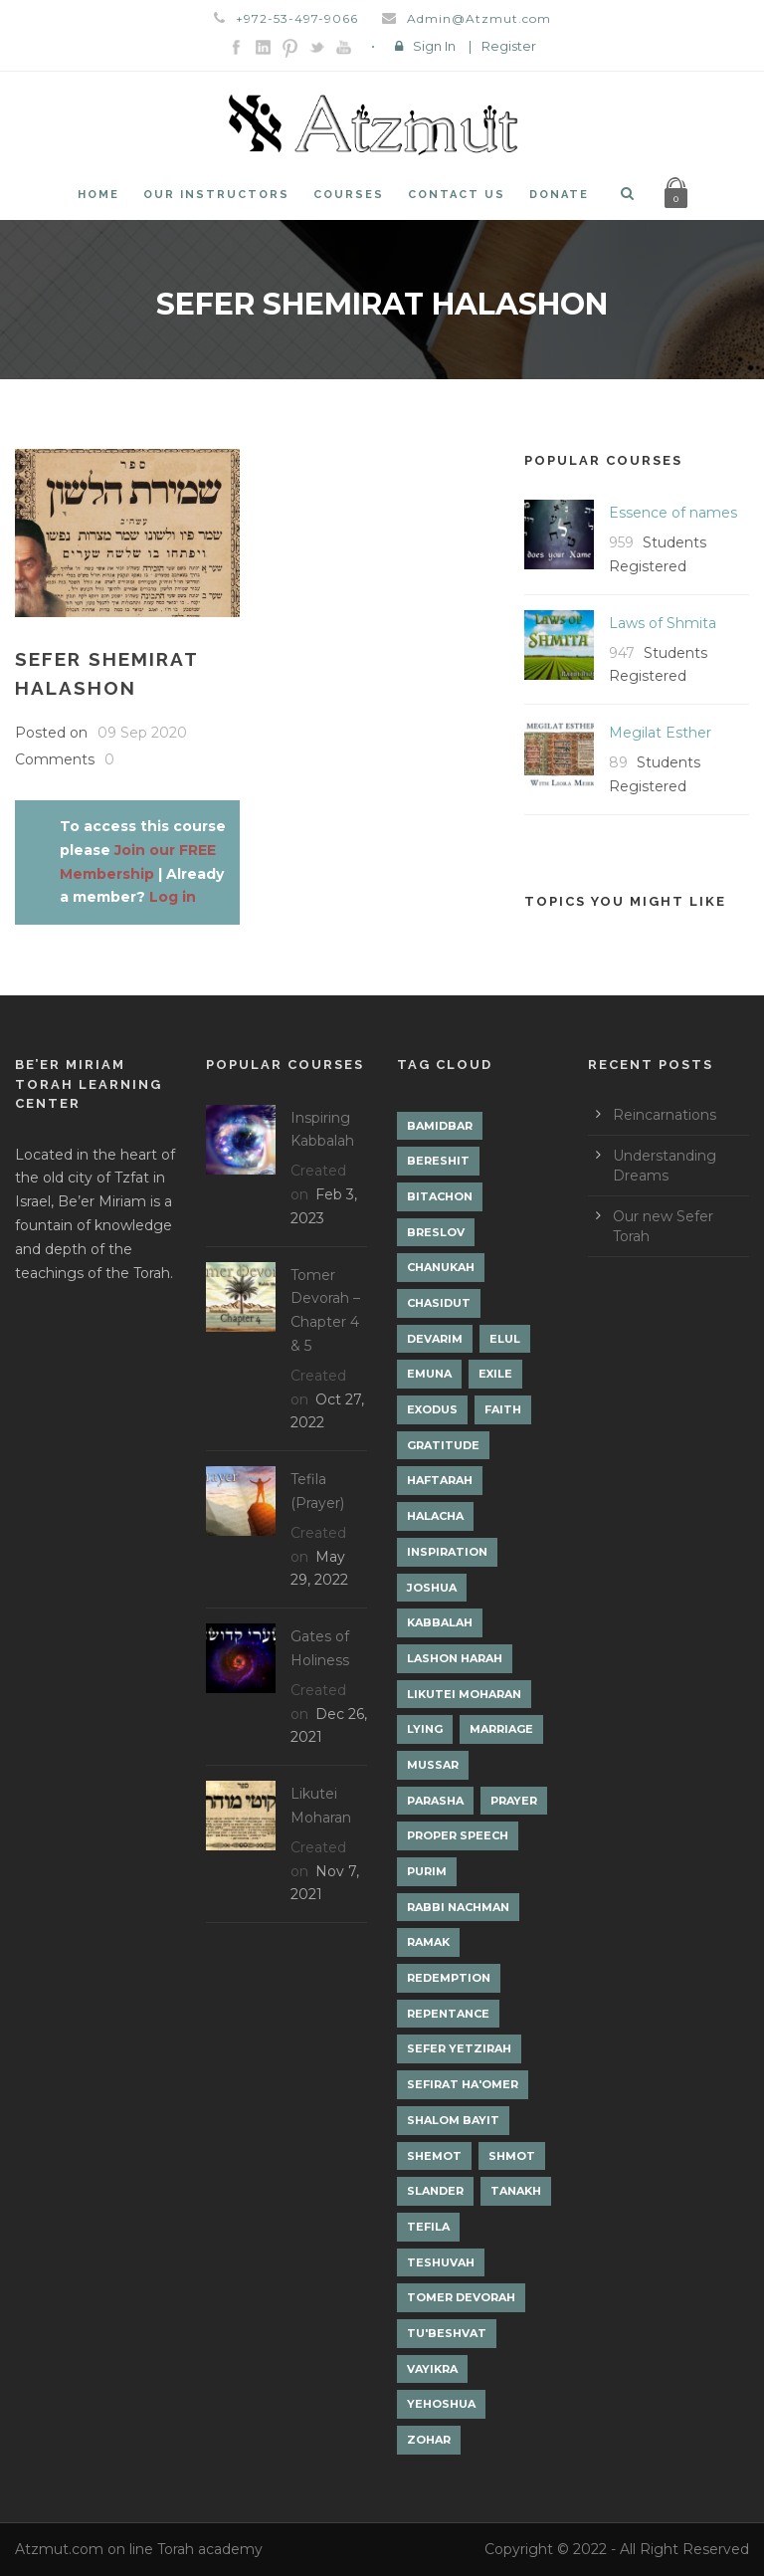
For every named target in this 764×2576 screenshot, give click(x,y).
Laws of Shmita (662, 623)
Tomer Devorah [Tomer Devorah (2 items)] (461, 2297)
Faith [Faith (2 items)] (502, 1409)
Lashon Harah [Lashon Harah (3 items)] (454, 1658)
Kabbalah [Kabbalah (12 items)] (440, 1622)
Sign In (434, 46)
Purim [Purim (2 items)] (427, 1871)
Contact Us (456, 194)
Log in (172, 897)
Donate (559, 194)
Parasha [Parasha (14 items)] (435, 1801)
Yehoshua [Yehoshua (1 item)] (441, 2404)
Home (98, 194)
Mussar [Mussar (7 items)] (433, 1765)
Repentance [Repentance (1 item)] (448, 2014)
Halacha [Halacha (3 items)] (435, 1516)
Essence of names (673, 513)
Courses (348, 194)
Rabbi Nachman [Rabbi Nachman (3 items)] (458, 1907)
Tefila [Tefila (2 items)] (428, 2227)
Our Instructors (216, 194)
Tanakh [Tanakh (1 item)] (515, 2191)
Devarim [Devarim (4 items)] (435, 1339)
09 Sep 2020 (142, 733)
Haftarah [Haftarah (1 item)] (440, 1480)
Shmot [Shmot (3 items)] (511, 2156)
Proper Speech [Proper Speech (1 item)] (457, 1835)
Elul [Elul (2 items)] (504, 1339)
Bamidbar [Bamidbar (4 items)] (440, 1126)
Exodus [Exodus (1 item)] (432, 1409)
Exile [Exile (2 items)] (495, 1374)
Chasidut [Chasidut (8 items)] (439, 1303)
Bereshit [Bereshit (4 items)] (438, 1161)
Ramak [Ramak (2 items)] (428, 1942)
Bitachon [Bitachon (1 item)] (440, 1196)
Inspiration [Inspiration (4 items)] (447, 1552)
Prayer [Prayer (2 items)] (513, 1801)
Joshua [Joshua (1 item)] (432, 1588)
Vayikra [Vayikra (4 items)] (432, 2369)
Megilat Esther (660, 733)
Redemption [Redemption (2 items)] (448, 1978)
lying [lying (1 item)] (425, 1729)
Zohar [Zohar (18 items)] (429, 2440)
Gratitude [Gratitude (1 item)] (443, 1445)
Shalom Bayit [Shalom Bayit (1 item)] (453, 2120)
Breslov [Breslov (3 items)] (436, 1232)
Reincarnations (664, 1115)
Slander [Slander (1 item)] (435, 2191)
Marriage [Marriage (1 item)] (501, 1729)
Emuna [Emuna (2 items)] (429, 1374)
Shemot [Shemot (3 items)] (434, 2156)
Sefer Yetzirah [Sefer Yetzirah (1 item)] (459, 2048)
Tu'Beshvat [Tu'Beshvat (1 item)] (446, 2333)
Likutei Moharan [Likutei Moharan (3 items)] (464, 1694)
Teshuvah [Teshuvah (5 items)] (441, 2262)
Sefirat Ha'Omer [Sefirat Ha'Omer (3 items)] (462, 2084)
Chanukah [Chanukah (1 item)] (441, 1267)
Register (508, 46)
